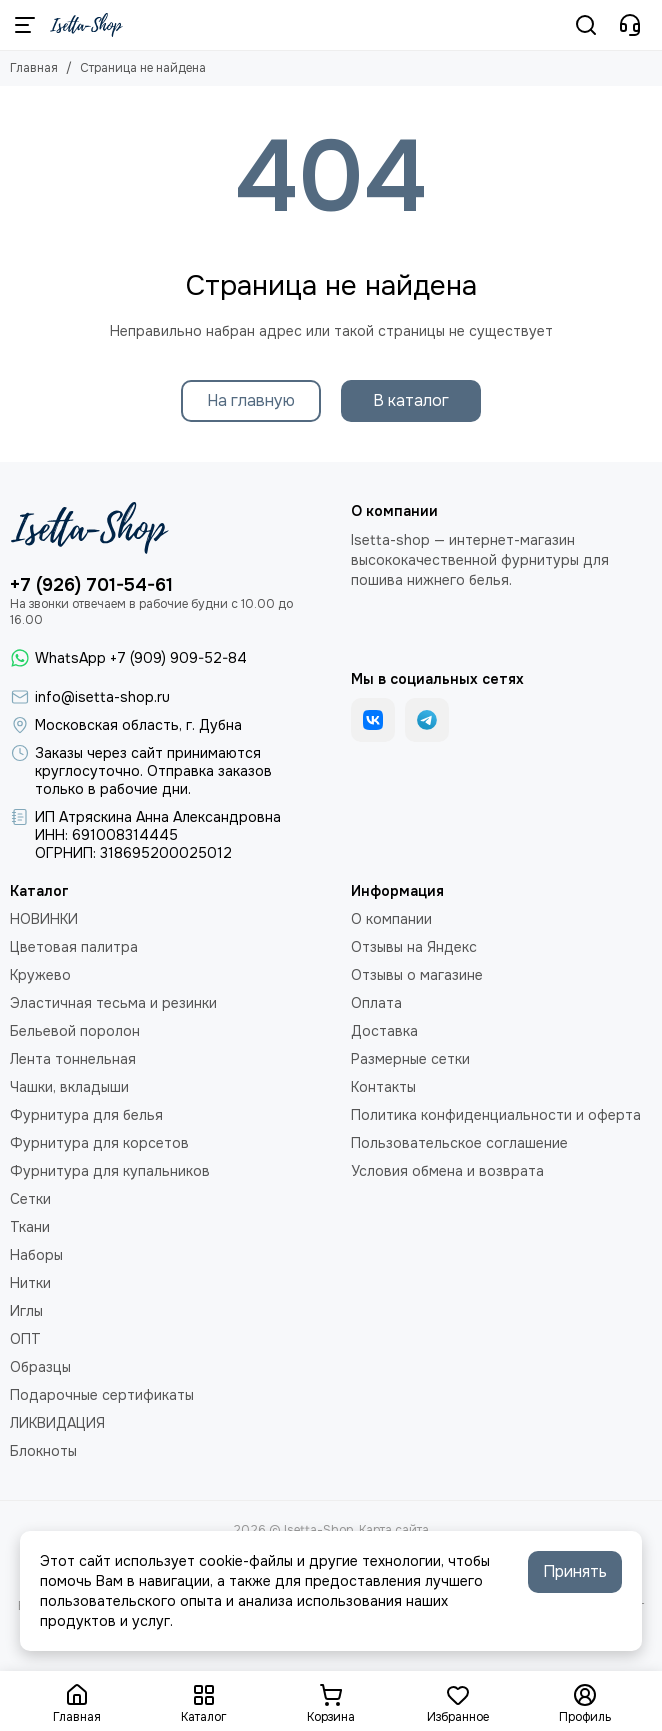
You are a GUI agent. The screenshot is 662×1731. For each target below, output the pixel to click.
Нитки (30, 1283)
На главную (251, 400)
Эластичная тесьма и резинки (113, 1003)
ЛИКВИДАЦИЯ (57, 1423)
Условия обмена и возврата (447, 1171)
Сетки (30, 1199)
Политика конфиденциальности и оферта (496, 1115)
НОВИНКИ (44, 919)
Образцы (40, 1367)
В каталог (411, 400)
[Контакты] (630, 25)
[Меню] (25, 25)
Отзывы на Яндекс (414, 947)
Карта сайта (394, 1530)
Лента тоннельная (73, 1059)
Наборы (36, 1255)
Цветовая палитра (74, 947)
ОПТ (25, 1339)
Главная (34, 68)
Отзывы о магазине (417, 975)
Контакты (383, 1087)
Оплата (376, 1003)
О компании (391, 919)
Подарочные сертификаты (102, 1395)
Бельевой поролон (75, 1031)
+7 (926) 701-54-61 (91, 585)
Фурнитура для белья (86, 1115)
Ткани (30, 1227)
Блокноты (43, 1451)
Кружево (40, 975)
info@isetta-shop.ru (102, 697)
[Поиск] (586, 25)
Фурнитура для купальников (110, 1171)
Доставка (384, 1031)
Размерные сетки (410, 1059)
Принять (575, 1571)
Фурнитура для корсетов (99, 1143)
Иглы (26, 1311)
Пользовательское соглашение (459, 1143)
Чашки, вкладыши (69, 1087)
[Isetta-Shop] (86, 25)
